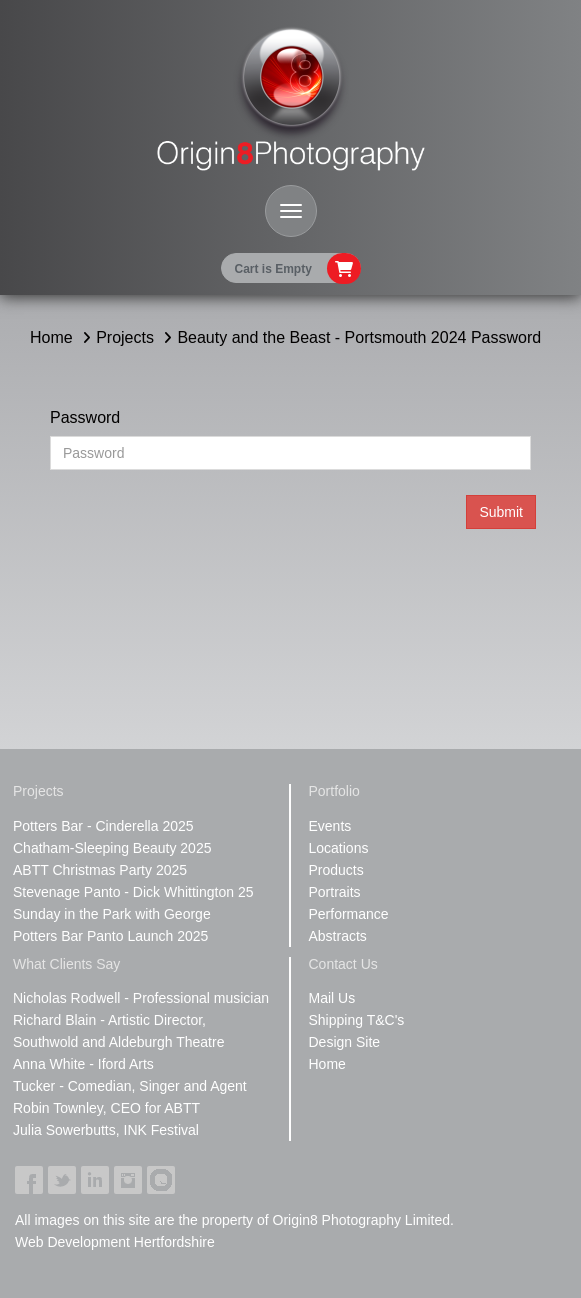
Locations (339, 848)
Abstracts (338, 936)
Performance (349, 914)
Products (336, 870)
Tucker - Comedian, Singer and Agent (130, 1086)
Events (330, 826)
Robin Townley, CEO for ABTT (106, 1108)
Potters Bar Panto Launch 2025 (110, 936)
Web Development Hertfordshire (115, 1242)
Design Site (345, 1042)
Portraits (335, 892)
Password (85, 417)
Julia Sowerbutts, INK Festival (106, 1130)
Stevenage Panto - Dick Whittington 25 (133, 892)
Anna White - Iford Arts (83, 1064)
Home (51, 337)
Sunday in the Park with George (112, 914)
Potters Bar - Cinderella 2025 (103, 826)
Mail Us (332, 998)
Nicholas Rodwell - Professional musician (141, 998)
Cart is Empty (273, 269)
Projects (125, 337)
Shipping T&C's (357, 1020)
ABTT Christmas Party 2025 (100, 870)
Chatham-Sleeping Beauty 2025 (112, 848)
